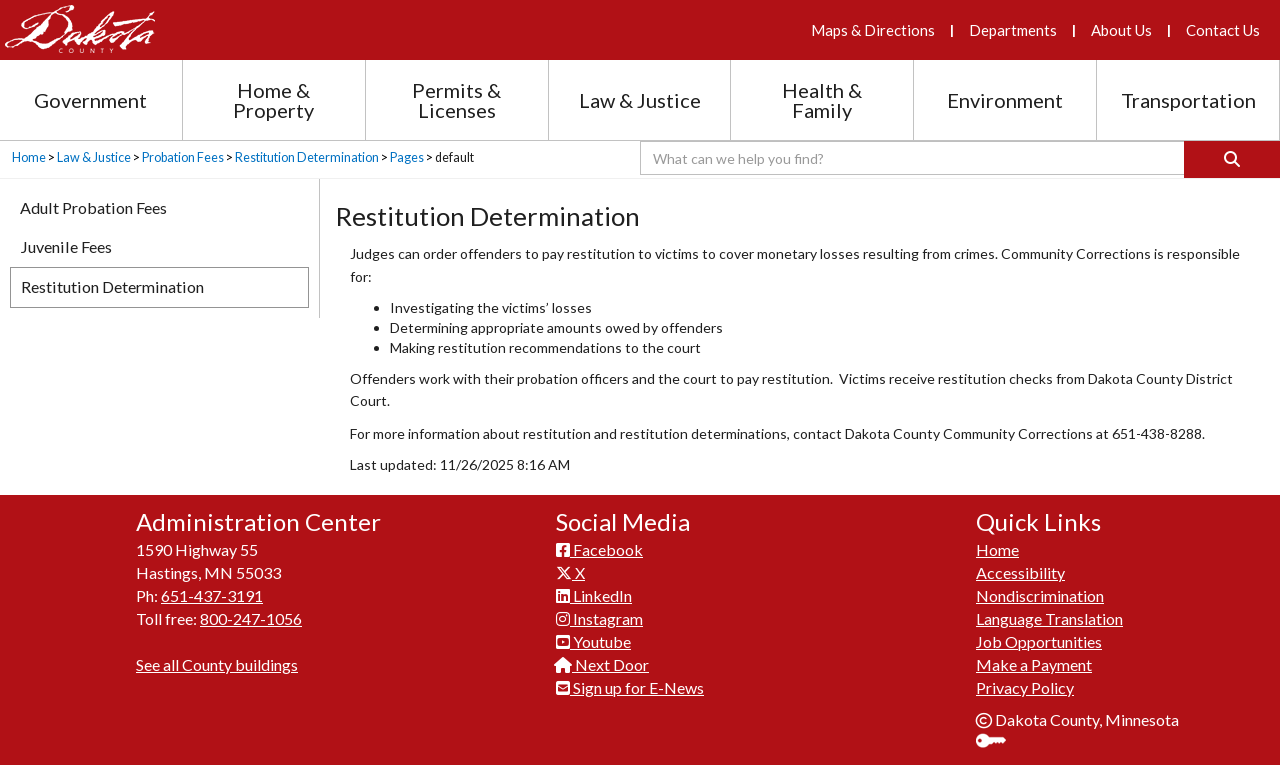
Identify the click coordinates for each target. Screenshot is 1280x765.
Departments (1013, 30)
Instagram (599, 618)
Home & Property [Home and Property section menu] (273, 100)
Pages (407, 157)
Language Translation (1049, 618)
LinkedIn (594, 595)
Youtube (593, 641)
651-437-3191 (212, 595)
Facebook (599, 549)
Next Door (602, 664)
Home (29, 157)
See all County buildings (217, 664)
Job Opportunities (1039, 641)
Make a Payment (1034, 664)
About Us (1121, 30)
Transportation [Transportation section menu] (1188, 100)
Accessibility (1020, 572)
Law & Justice (94, 157)
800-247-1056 (251, 618)
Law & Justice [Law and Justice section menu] (640, 100)
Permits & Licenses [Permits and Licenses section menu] (456, 100)
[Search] (1232, 159)
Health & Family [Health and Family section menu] (822, 100)
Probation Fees (183, 157)
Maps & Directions (873, 30)
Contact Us (1223, 30)
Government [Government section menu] (90, 100)
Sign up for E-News (630, 687)
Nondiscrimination (1040, 595)
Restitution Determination (307, 157)
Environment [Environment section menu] (1005, 100)
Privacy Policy (1025, 687)
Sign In (998, 742)
